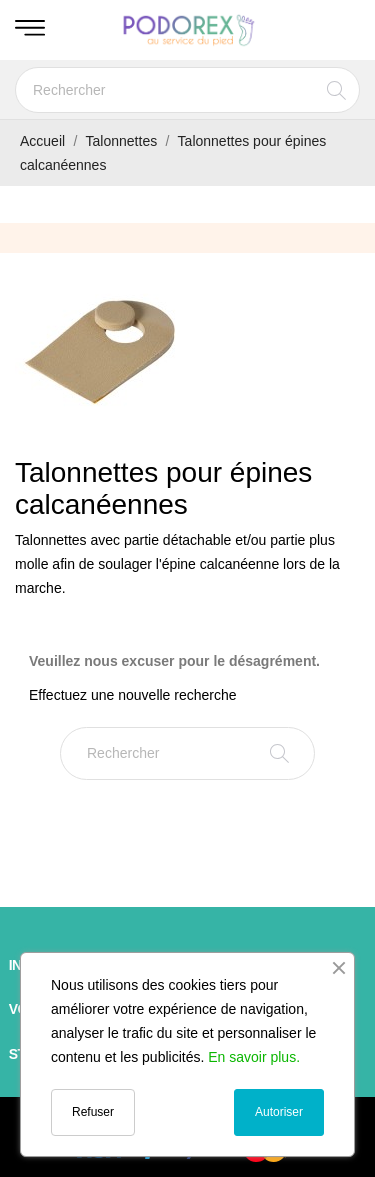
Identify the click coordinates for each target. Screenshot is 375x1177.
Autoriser (279, 1112)
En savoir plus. (254, 1057)
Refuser (93, 1112)
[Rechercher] (187, 90)
